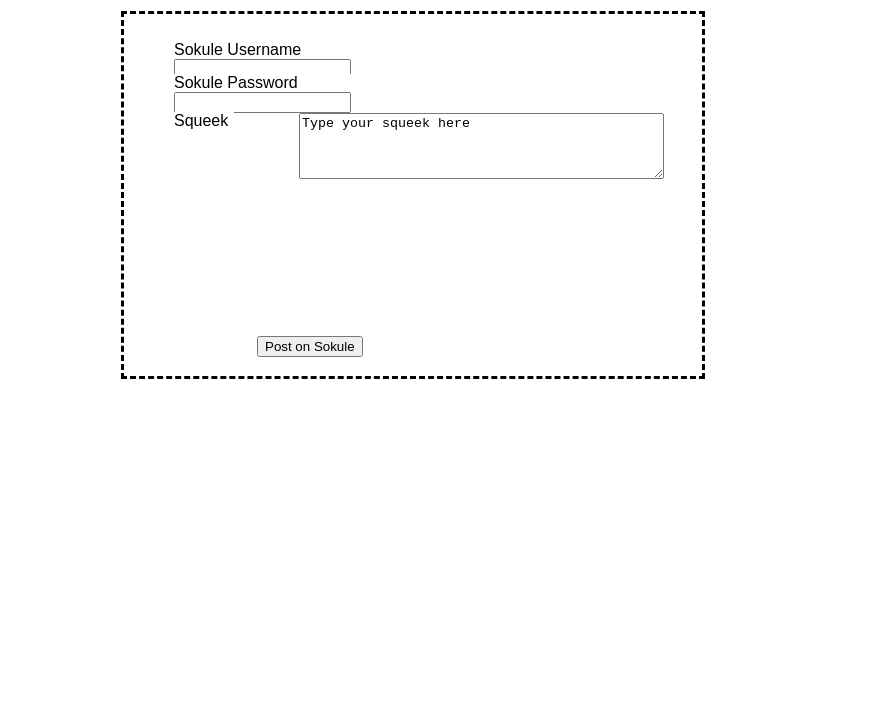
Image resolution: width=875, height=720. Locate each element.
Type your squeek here (503, 152)
